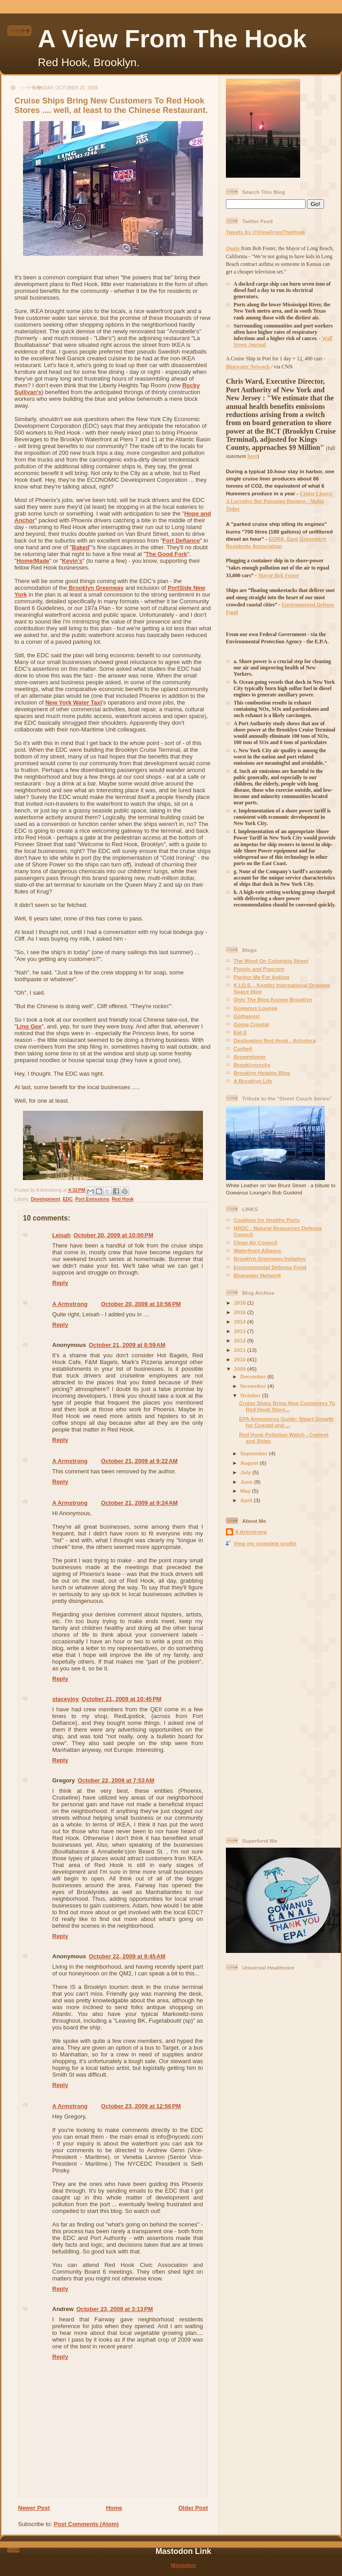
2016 (240, 1312)
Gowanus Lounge (256, 1008)
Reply (60, 1282)
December (253, 1376)
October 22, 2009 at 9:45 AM (127, 1956)
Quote (233, 248)
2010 (240, 1359)
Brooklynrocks (252, 1065)
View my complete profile (265, 1543)
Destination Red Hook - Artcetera (275, 1040)
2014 (240, 1321)
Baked (81, 547)
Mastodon (183, 2565)
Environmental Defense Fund (270, 1267)
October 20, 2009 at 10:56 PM (140, 1304)
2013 (240, 1331)
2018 (240, 1303)
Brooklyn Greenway (95, 587)
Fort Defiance (181, 540)
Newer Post (34, 2507)
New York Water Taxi (73, 702)
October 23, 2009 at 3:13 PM (114, 2309)
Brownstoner (250, 1056)
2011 (240, 1350)
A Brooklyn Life (253, 1081)
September (254, 1453)
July (246, 1472)
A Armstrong (69, 1304)
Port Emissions (92, 1199)
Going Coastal (251, 1024)
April (247, 1500)
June (247, 1482)
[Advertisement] (262, 1691)
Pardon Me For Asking (261, 977)
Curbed (243, 1048)
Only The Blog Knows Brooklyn (273, 999)
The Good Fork (166, 554)
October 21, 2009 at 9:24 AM (139, 1502)
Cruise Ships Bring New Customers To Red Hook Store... (287, 1406)
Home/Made (33, 560)
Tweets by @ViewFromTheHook (265, 232)
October (251, 1395)
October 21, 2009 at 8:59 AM (127, 1345)
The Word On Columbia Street (271, 961)
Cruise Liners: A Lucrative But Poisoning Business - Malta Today (279, 501)
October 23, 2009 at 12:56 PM (140, 2106)
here (252, 456)
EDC (67, 1199)
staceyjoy (65, 1699)
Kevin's (72, 560)
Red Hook (123, 1199)
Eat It (240, 1032)
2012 (240, 1340)
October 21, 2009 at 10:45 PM (121, 1699)
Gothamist (247, 1016)
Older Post (193, 2507)
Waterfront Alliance (257, 1250)
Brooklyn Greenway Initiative (270, 1258)
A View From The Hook (172, 39)
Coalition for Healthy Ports (267, 1220)
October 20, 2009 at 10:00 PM (113, 1235)
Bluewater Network (257, 1275)
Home (114, 2507)
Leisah (61, 1235)
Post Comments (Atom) (86, 2524)
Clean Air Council (255, 1242)
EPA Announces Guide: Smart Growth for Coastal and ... (286, 1422)
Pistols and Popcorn (259, 969)
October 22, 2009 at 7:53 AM (116, 1780)
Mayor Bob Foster (278, 576)
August (250, 1463)
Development (45, 1199)
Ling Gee (29, 1026)
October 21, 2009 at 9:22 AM (139, 1461)
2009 (240, 1369)
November (253, 1386)
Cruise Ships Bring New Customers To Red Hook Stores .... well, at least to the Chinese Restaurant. (111, 105)
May (246, 1491)
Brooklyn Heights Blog (262, 1073)
